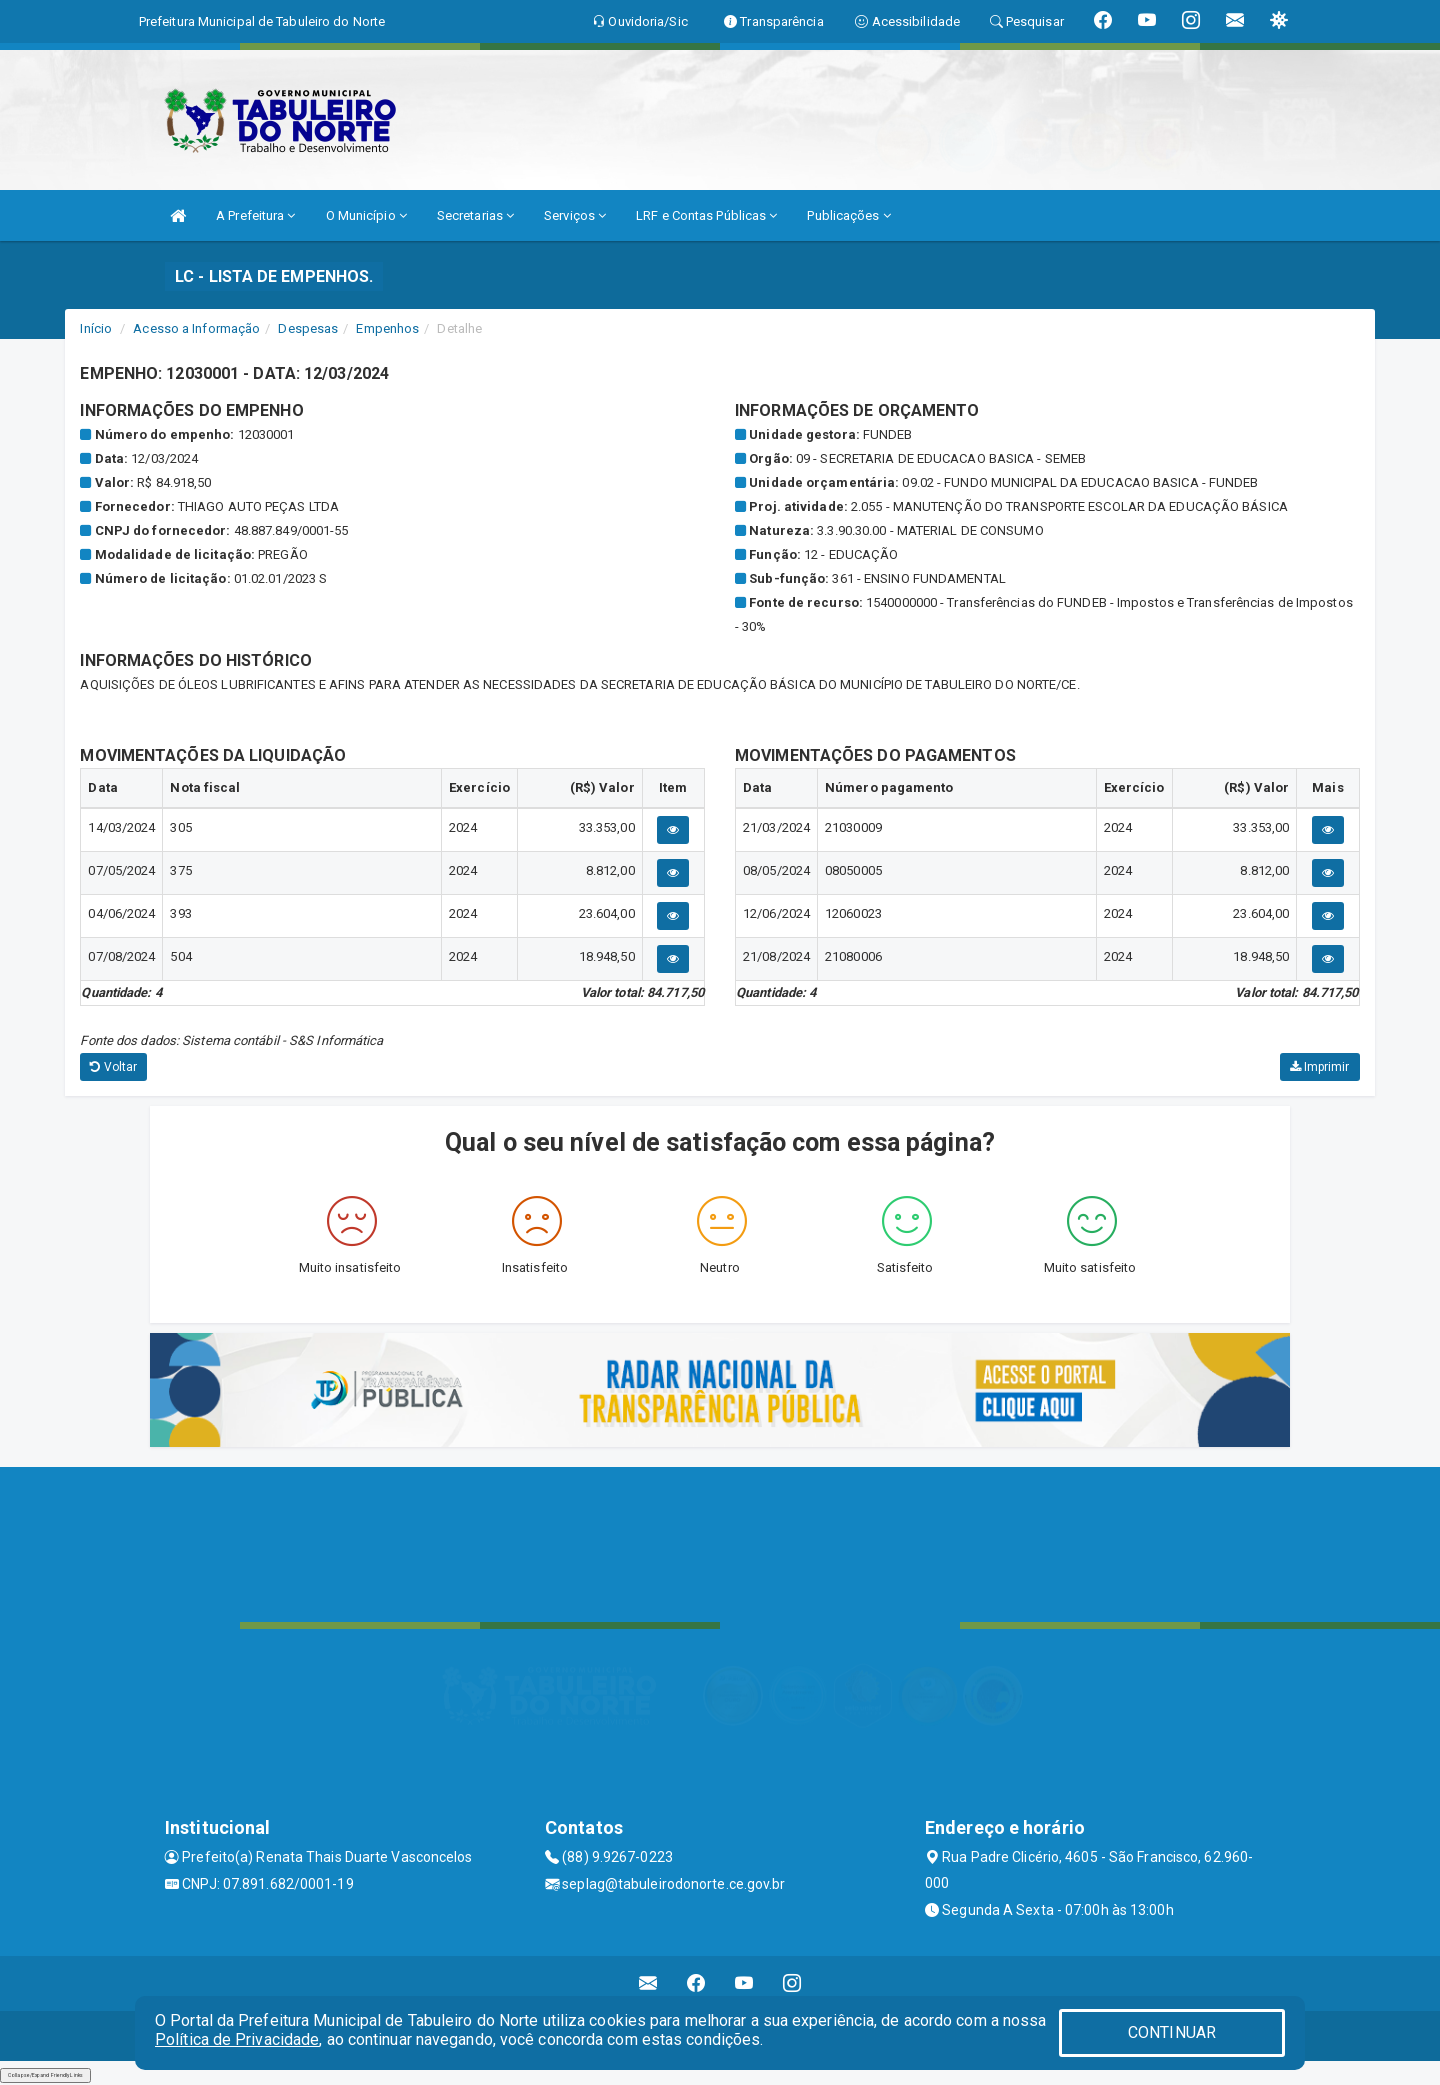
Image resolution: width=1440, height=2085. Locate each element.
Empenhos (387, 328)
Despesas (308, 328)
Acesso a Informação (196, 328)
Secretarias (475, 215)
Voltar (113, 1067)
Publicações (848, 215)
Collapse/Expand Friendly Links (45, 2075)
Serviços (575, 215)
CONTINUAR (1172, 2032)
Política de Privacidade (237, 2039)
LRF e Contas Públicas (706, 215)
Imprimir (1320, 1067)
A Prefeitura (255, 215)
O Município (366, 215)
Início (96, 328)
